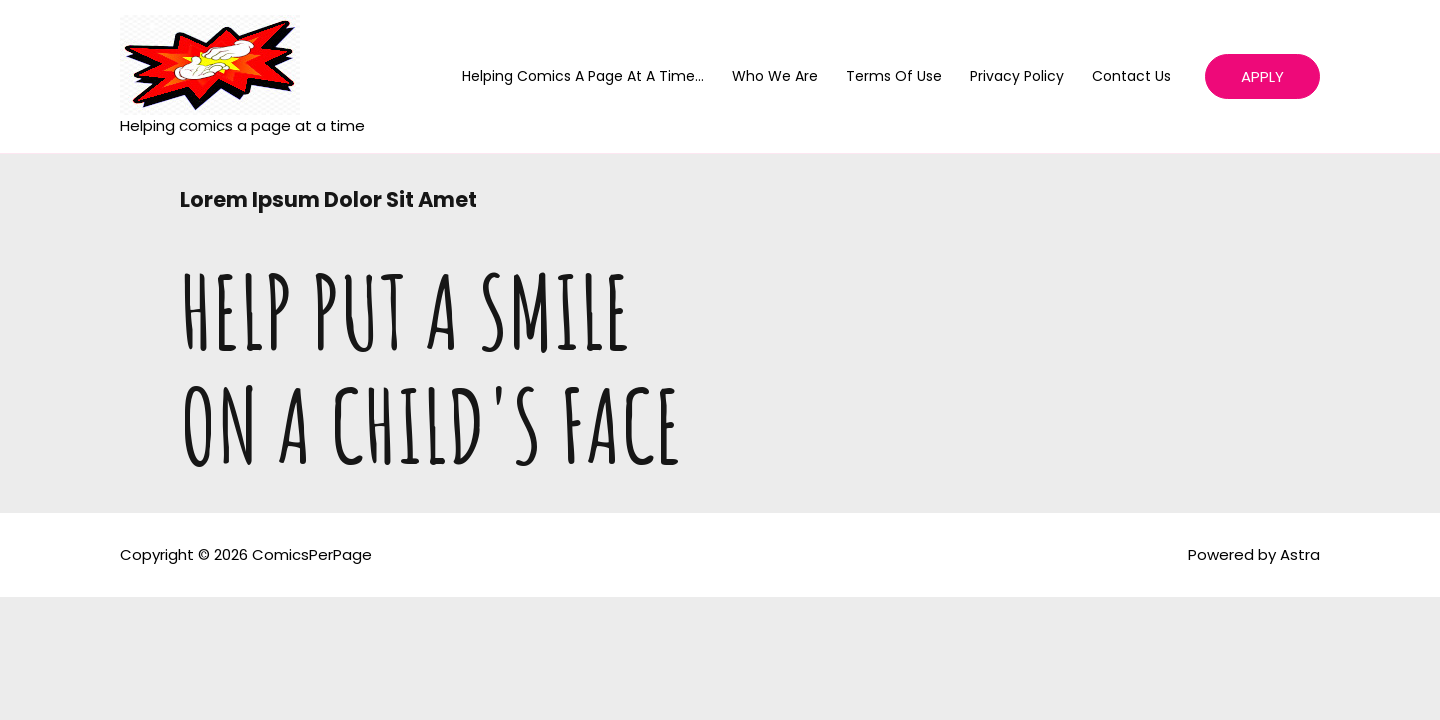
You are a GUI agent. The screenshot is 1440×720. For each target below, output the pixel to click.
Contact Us (1131, 76)
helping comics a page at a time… (583, 76)
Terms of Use (894, 76)
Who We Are (775, 76)
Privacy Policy (1017, 76)
